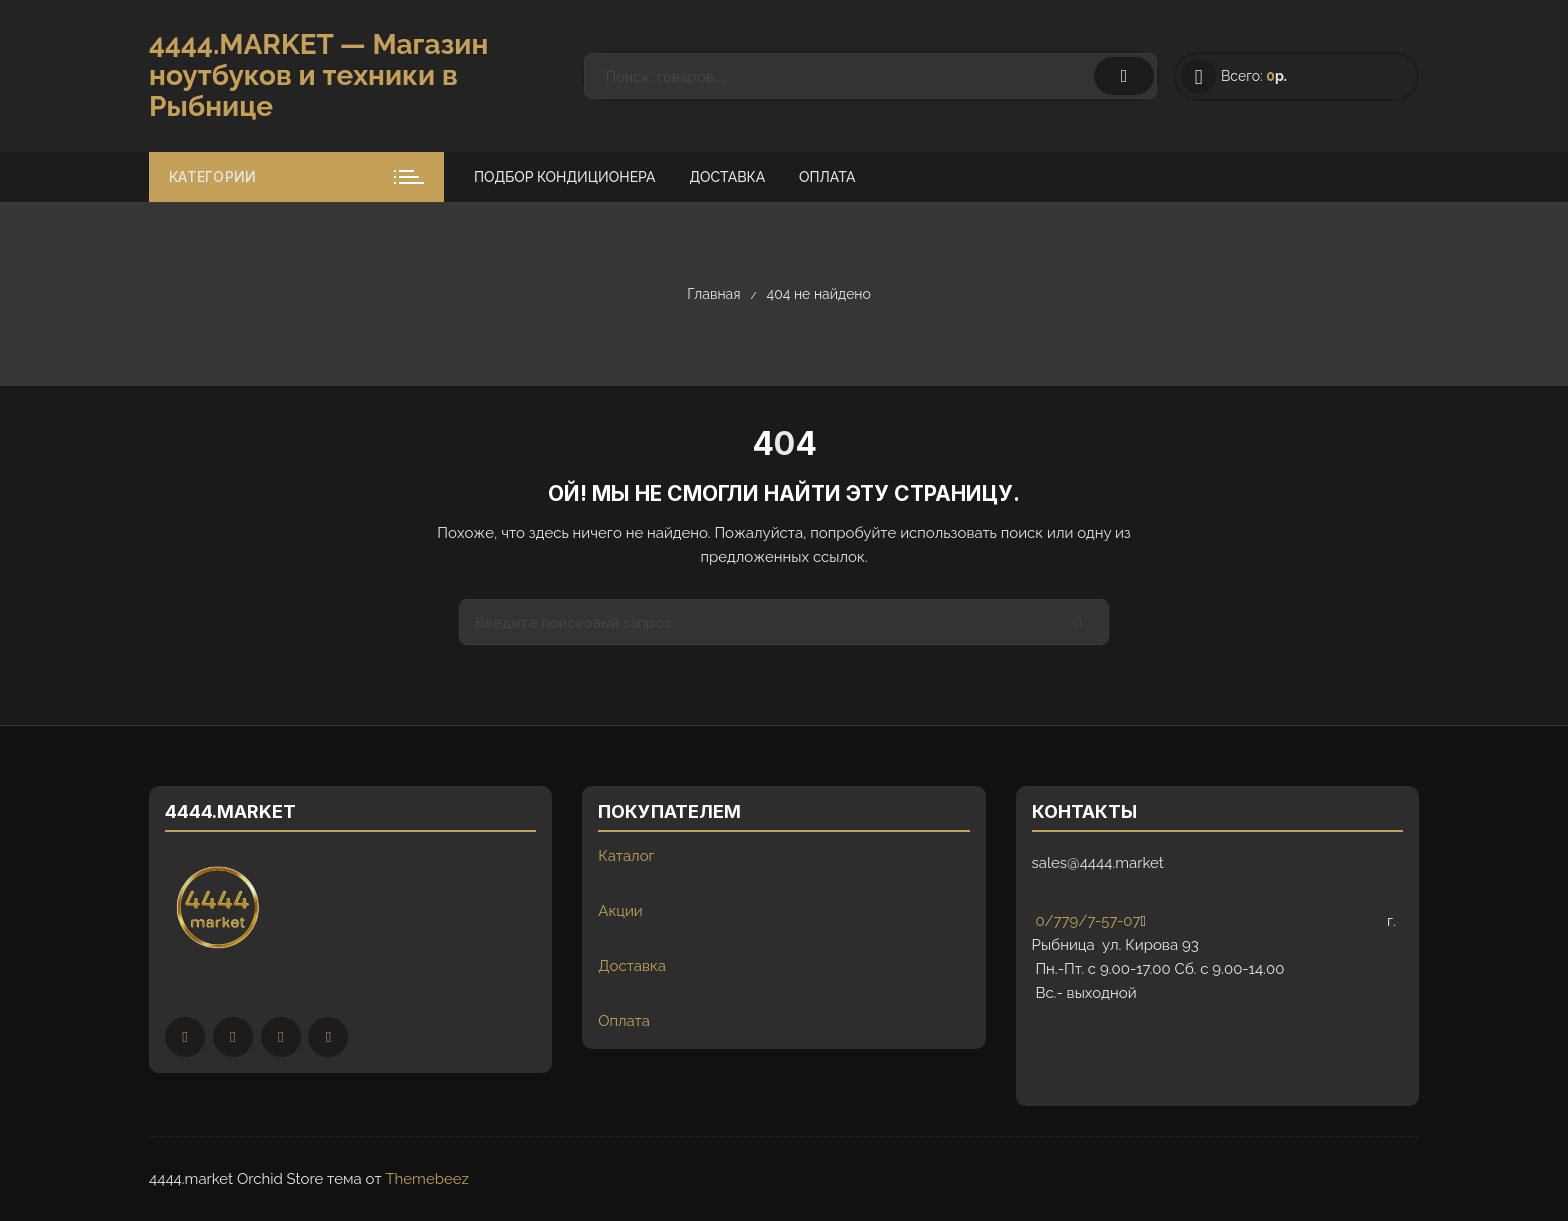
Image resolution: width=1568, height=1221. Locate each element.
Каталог (626, 856)
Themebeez (426, 1179)
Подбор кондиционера (565, 177)
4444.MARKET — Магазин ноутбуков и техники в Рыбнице (318, 75)
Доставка (727, 177)
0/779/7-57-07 (1086, 921)
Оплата (827, 177)
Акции (620, 911)
